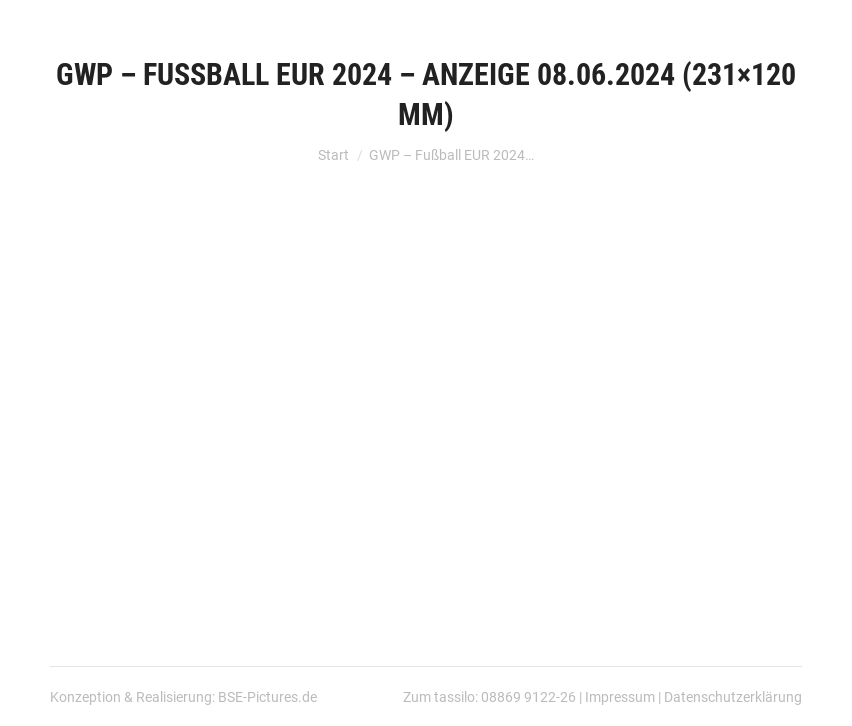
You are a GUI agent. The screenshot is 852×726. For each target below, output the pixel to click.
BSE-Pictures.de (267, 697)
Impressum (620, 697)
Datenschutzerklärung (733, 697)
